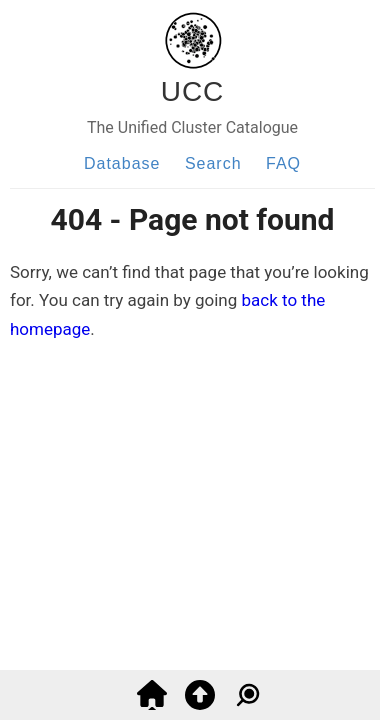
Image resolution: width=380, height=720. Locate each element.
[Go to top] (200, 704)
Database (122, 163)
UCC (193, 91)
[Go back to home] (152, 704)
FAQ (283, 163)
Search (213, 163)
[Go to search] (248, 704)
